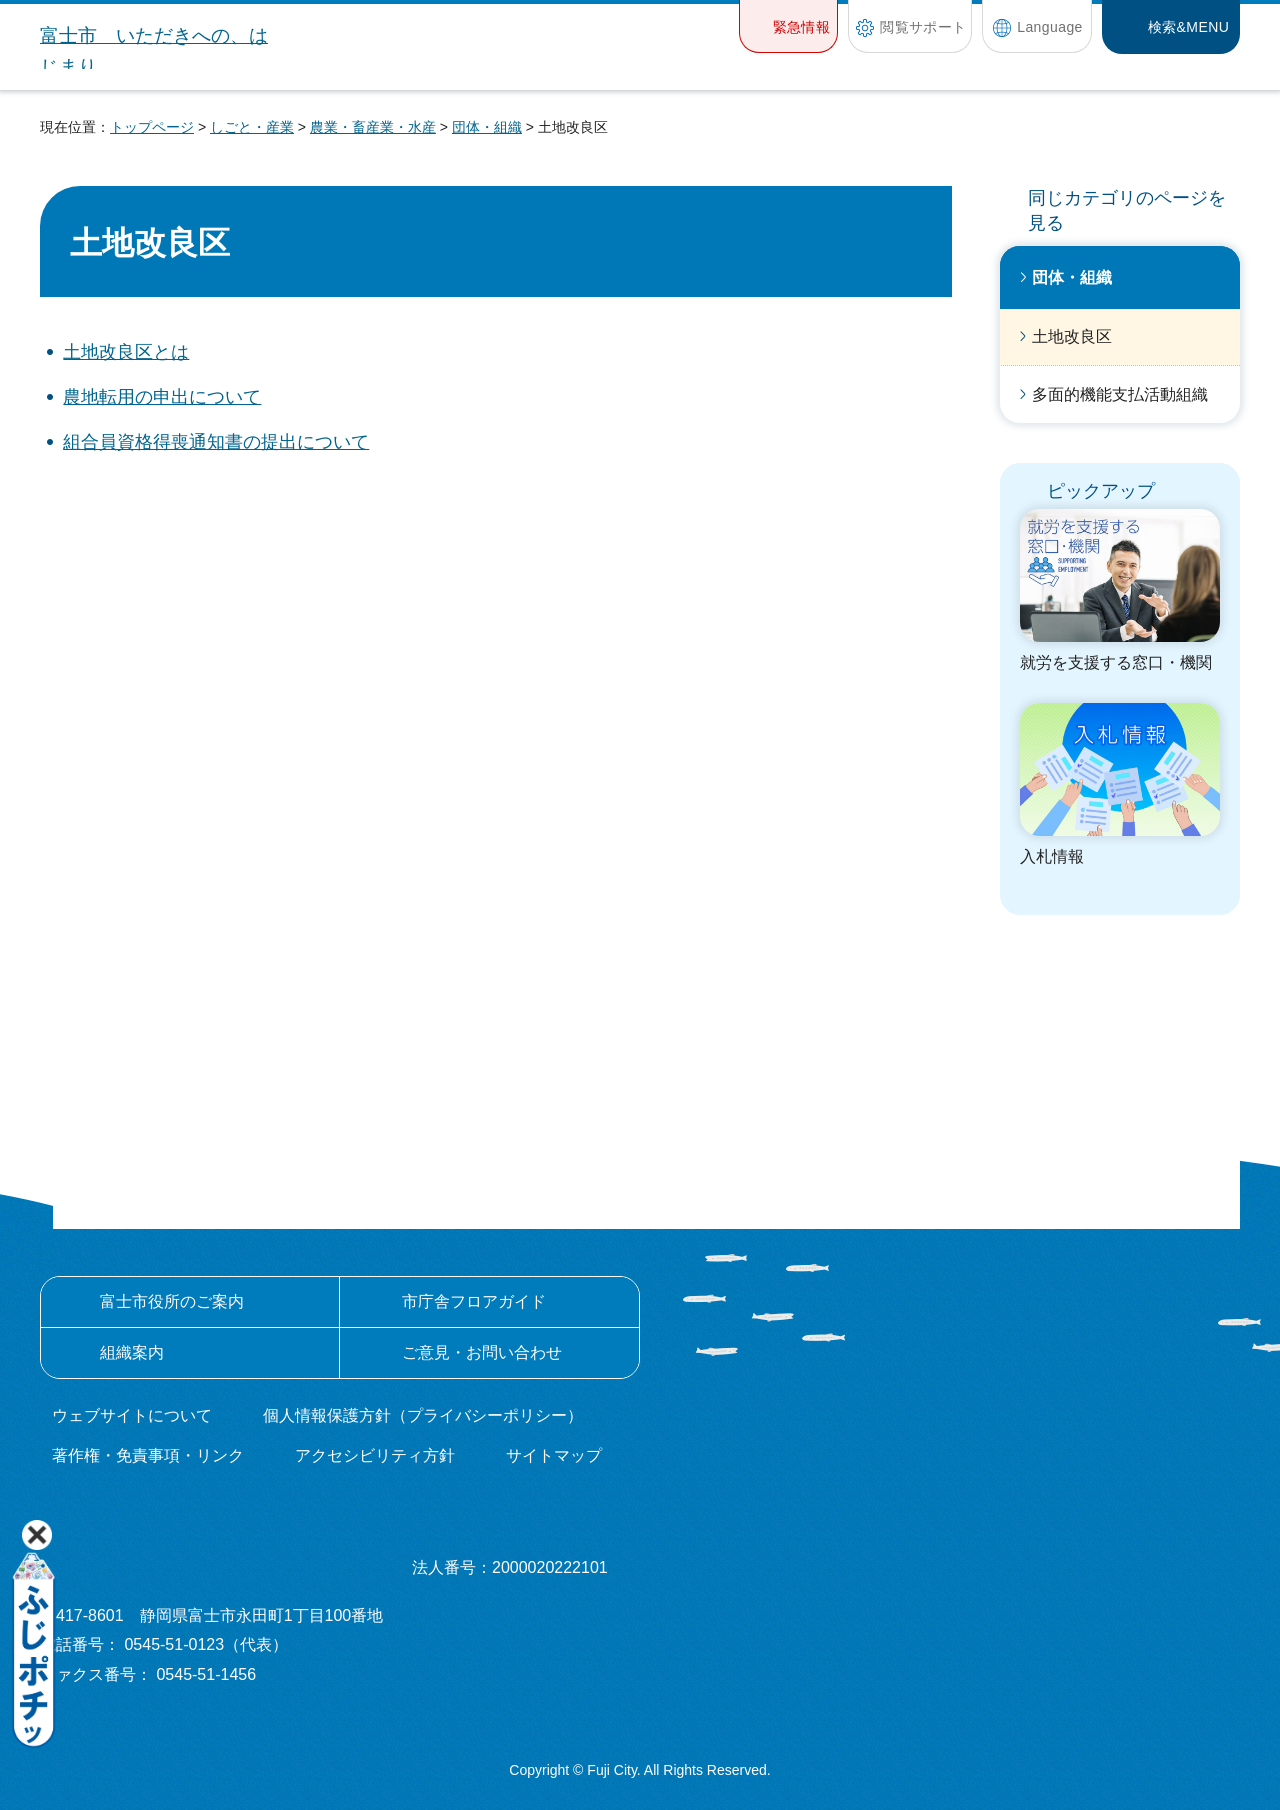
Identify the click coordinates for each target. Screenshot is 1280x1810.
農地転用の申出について (162, 397)
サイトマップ (554, 1455)
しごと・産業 (252, 127)
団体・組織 (487, 127)
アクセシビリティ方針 (375, 1455)
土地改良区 (1072, 336)
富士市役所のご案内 (172, 1301)
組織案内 (132, 1352)
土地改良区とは (126, 352)
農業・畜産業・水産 (373, 127)
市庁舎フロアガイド (474, 1301)
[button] (788, 26)
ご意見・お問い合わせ (482, 1352)
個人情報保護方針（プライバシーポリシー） (423, 1415)
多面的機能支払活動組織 (1120, 394)
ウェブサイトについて (132, 1415)
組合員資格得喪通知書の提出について (216, 442)
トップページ (152, 127)
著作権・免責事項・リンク (148, 1455)
